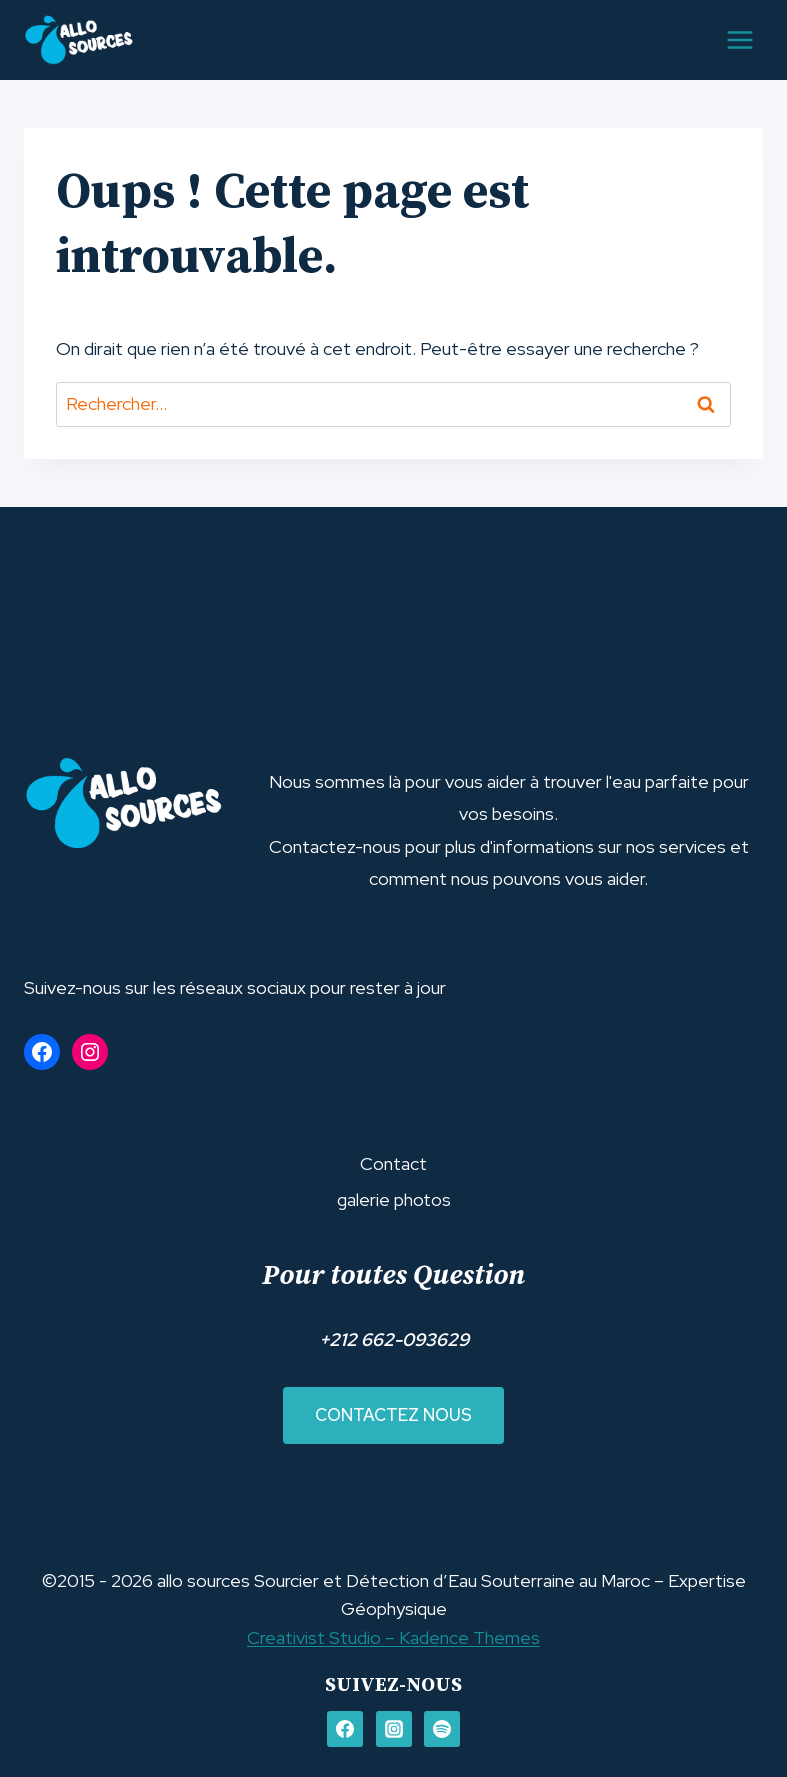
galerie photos (394, 1199)
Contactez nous (393, 1415)
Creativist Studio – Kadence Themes (393, 1637)
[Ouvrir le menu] (739, 39)
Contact (393, 1163)
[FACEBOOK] (345, 1729)
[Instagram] (394, 1729)
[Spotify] (442, 1729)
